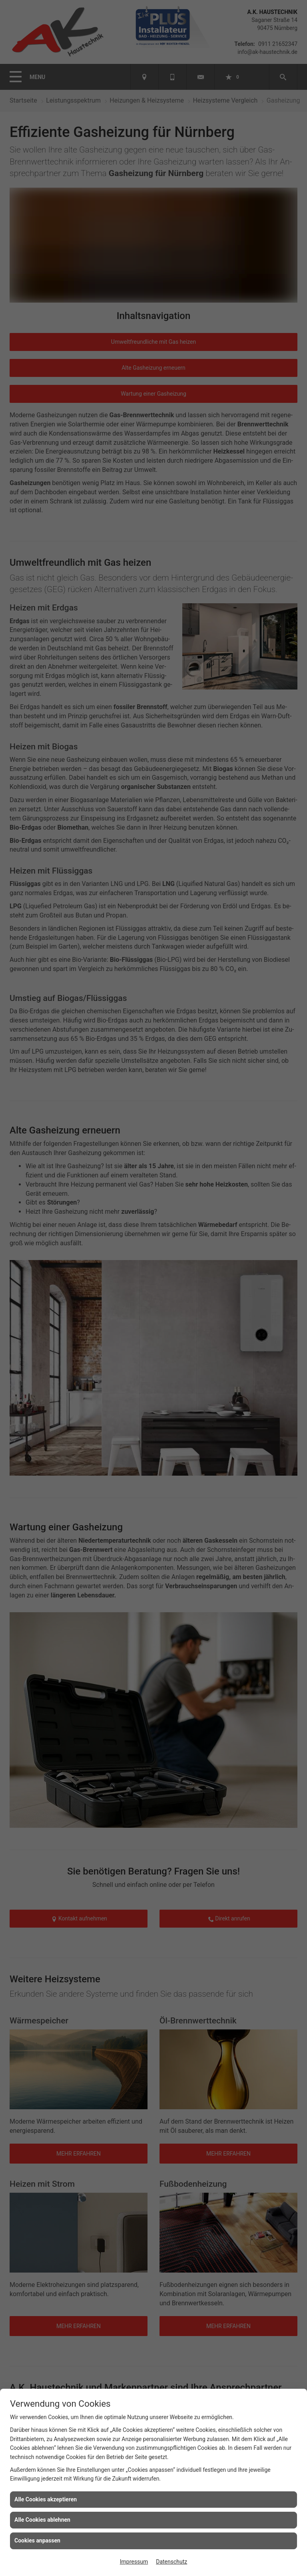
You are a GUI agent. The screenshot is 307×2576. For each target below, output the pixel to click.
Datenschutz (171, 2561)
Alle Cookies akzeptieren (45, 2499)
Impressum (134, 2561)
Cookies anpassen (37, 2540)
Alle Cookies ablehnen (42, 2520)
